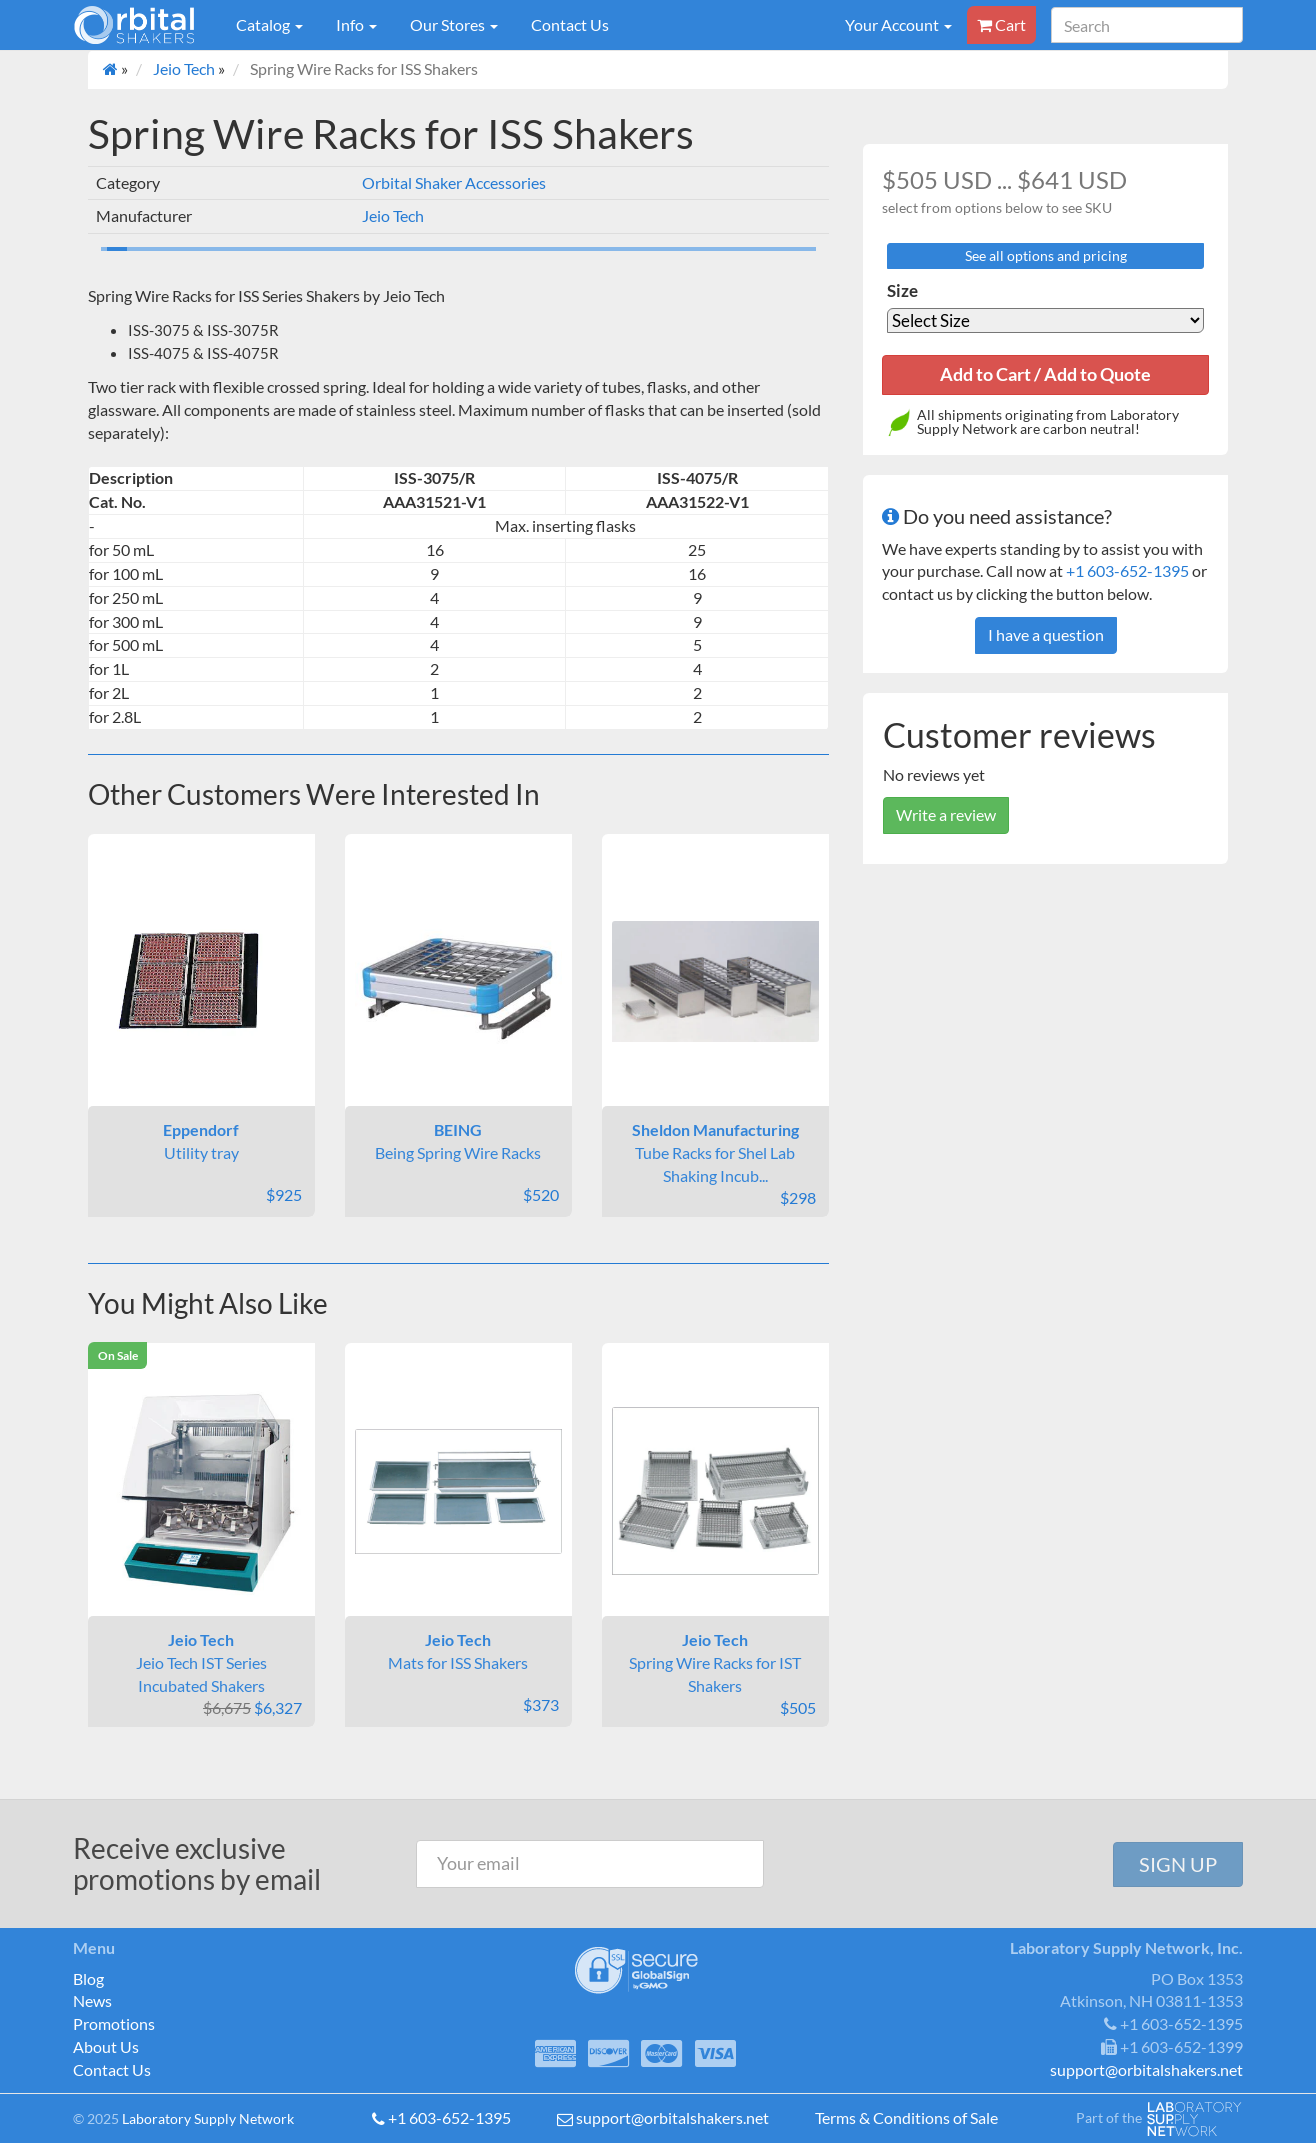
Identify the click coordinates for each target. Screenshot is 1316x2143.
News (92, 2000)
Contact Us (570, 24)
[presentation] (941, 1864)
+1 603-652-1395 (1127, 570)
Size (902, 290)
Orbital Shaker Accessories (454, 182)
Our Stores (454, 24)
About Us (106, 2046)
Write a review (946, 814)
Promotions (114, 2023)
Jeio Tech (184, 68)
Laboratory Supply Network (208, 2118)
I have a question (1046, 634)
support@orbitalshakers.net (672, 2117)
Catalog (269, 24)
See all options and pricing (1046, 255)
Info (356, 24)
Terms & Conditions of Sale (906, 2117)
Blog (88, 1978)
